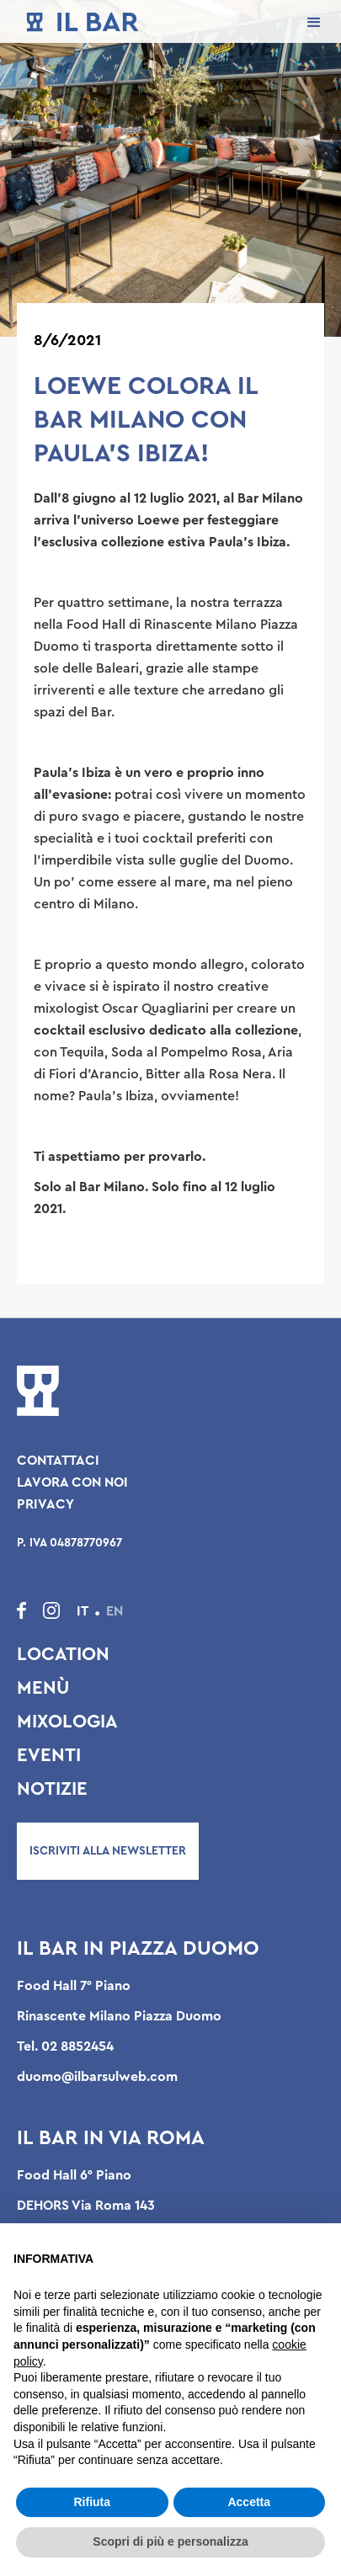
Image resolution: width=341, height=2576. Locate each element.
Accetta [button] (248, 2502)
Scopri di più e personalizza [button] (170, 2541)
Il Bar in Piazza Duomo (138, 1949)
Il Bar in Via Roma (111, 2138)
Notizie (52, 1789)
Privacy (45, 1504)
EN (114, 1611)
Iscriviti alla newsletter (107, 1851)
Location (63, 1654)
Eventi (49, 1755)
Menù (43, 1688)
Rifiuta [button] (91, 2502)
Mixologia (67, 1721)
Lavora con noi (72, 1482)
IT (82, 1611)
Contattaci (58, 1460)
